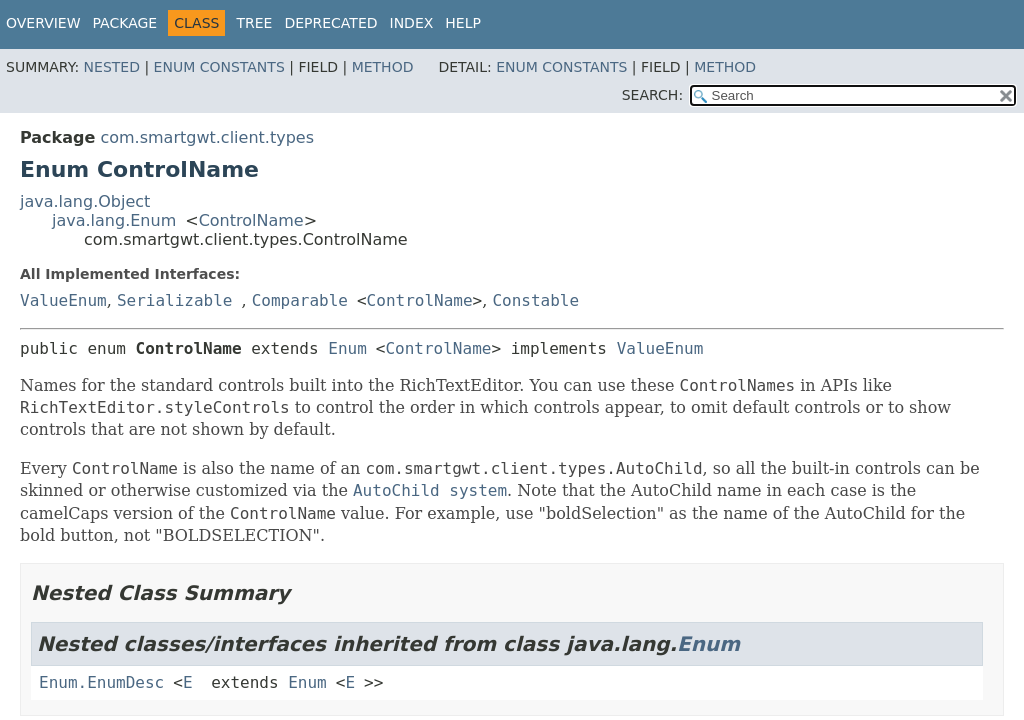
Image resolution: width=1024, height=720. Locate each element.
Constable (535, 300)
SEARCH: (652, 95)
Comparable (300, 300)
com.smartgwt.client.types (207, 137)
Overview (43, 23)
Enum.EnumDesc (101, 682)
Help (463, 23)
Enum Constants (219, 67)
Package (125, 23)
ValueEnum (63, 300)
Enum (347, 348)
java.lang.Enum (114, 220)
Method (383, 67)
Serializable (175, 300)
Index (412, 23)
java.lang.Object (85, 201)
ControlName (251, 220)
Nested (112, 67)
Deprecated (330, 23)
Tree (254, 23)
